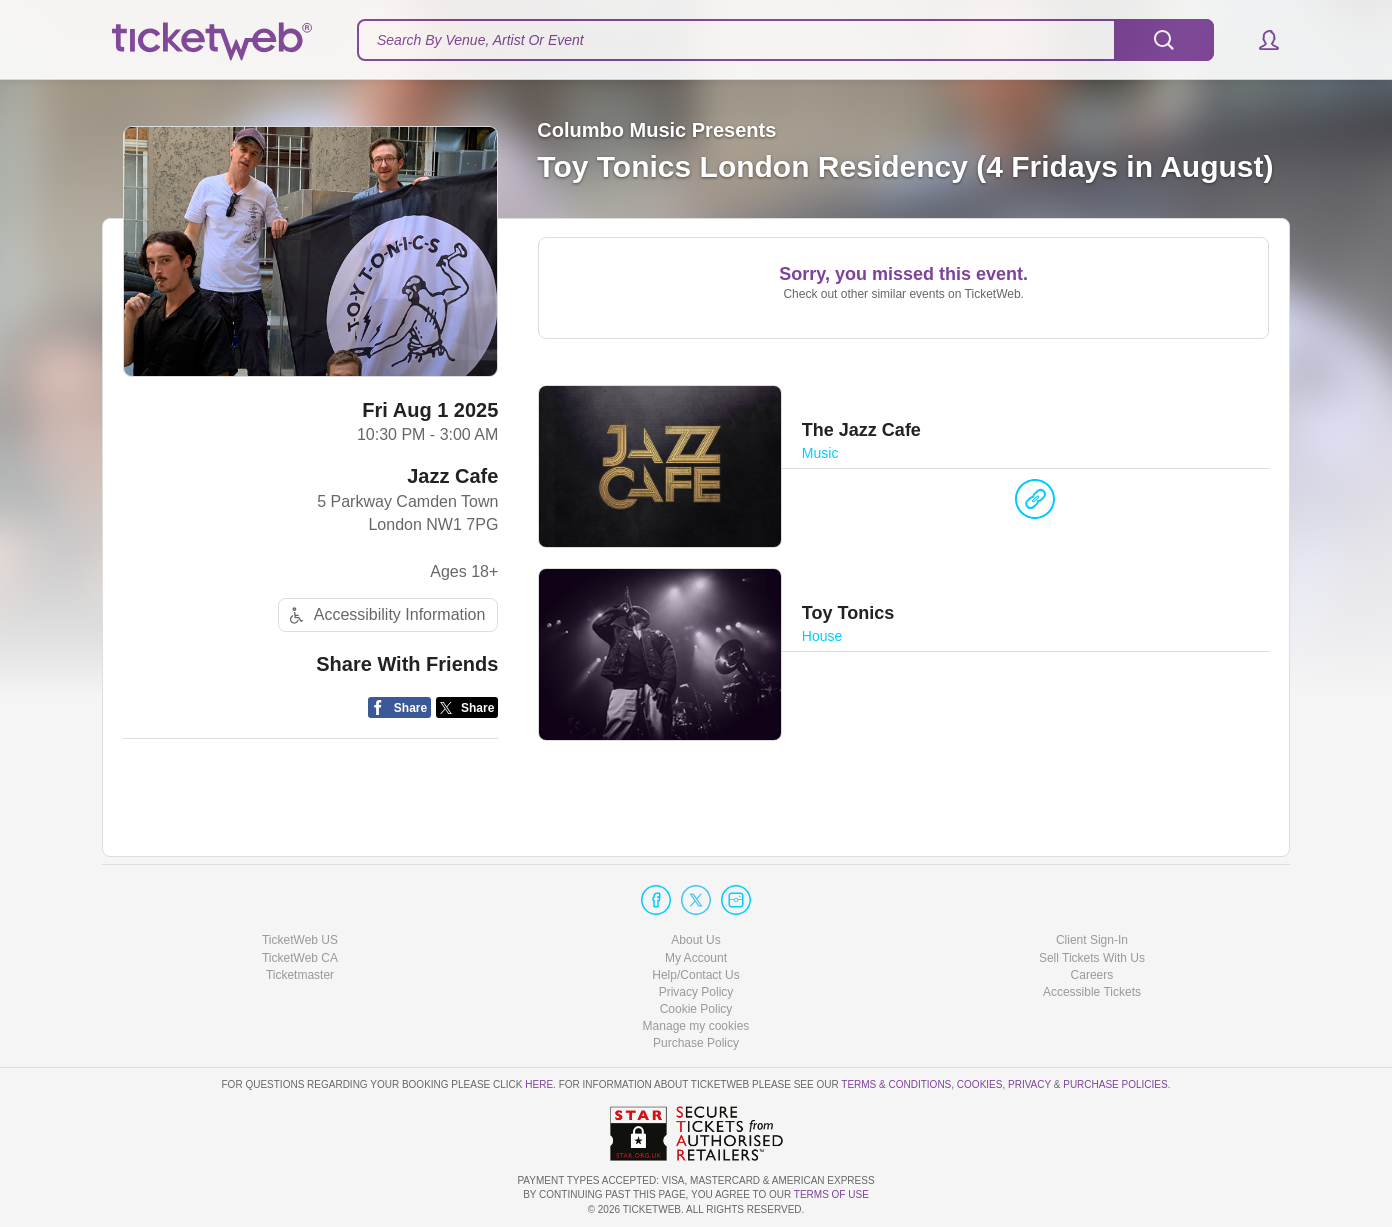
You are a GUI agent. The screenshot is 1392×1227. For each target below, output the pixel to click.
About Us (695, 940)
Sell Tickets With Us (1092, 958)
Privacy (1029, 1084)
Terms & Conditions (896, 1084)
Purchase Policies (1115, 1084)
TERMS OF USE (831, 1194)
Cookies (980, 1084)
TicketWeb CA (300, 958)
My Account (696, 958)
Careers (1092, 975)
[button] (1259, 40)
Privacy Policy (696, 992)
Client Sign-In (1092, 940)
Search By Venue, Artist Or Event (480, 40)
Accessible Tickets (1092, 992)
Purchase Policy (696, 1043)
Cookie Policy (696, 1009)
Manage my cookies (696, 1026)
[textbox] (785, 40)
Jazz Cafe (452, 476)
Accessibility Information (385, 615)
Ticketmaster (300, 975)
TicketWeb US (300, 940)
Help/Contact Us (695, 975)
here (539, 1084)
